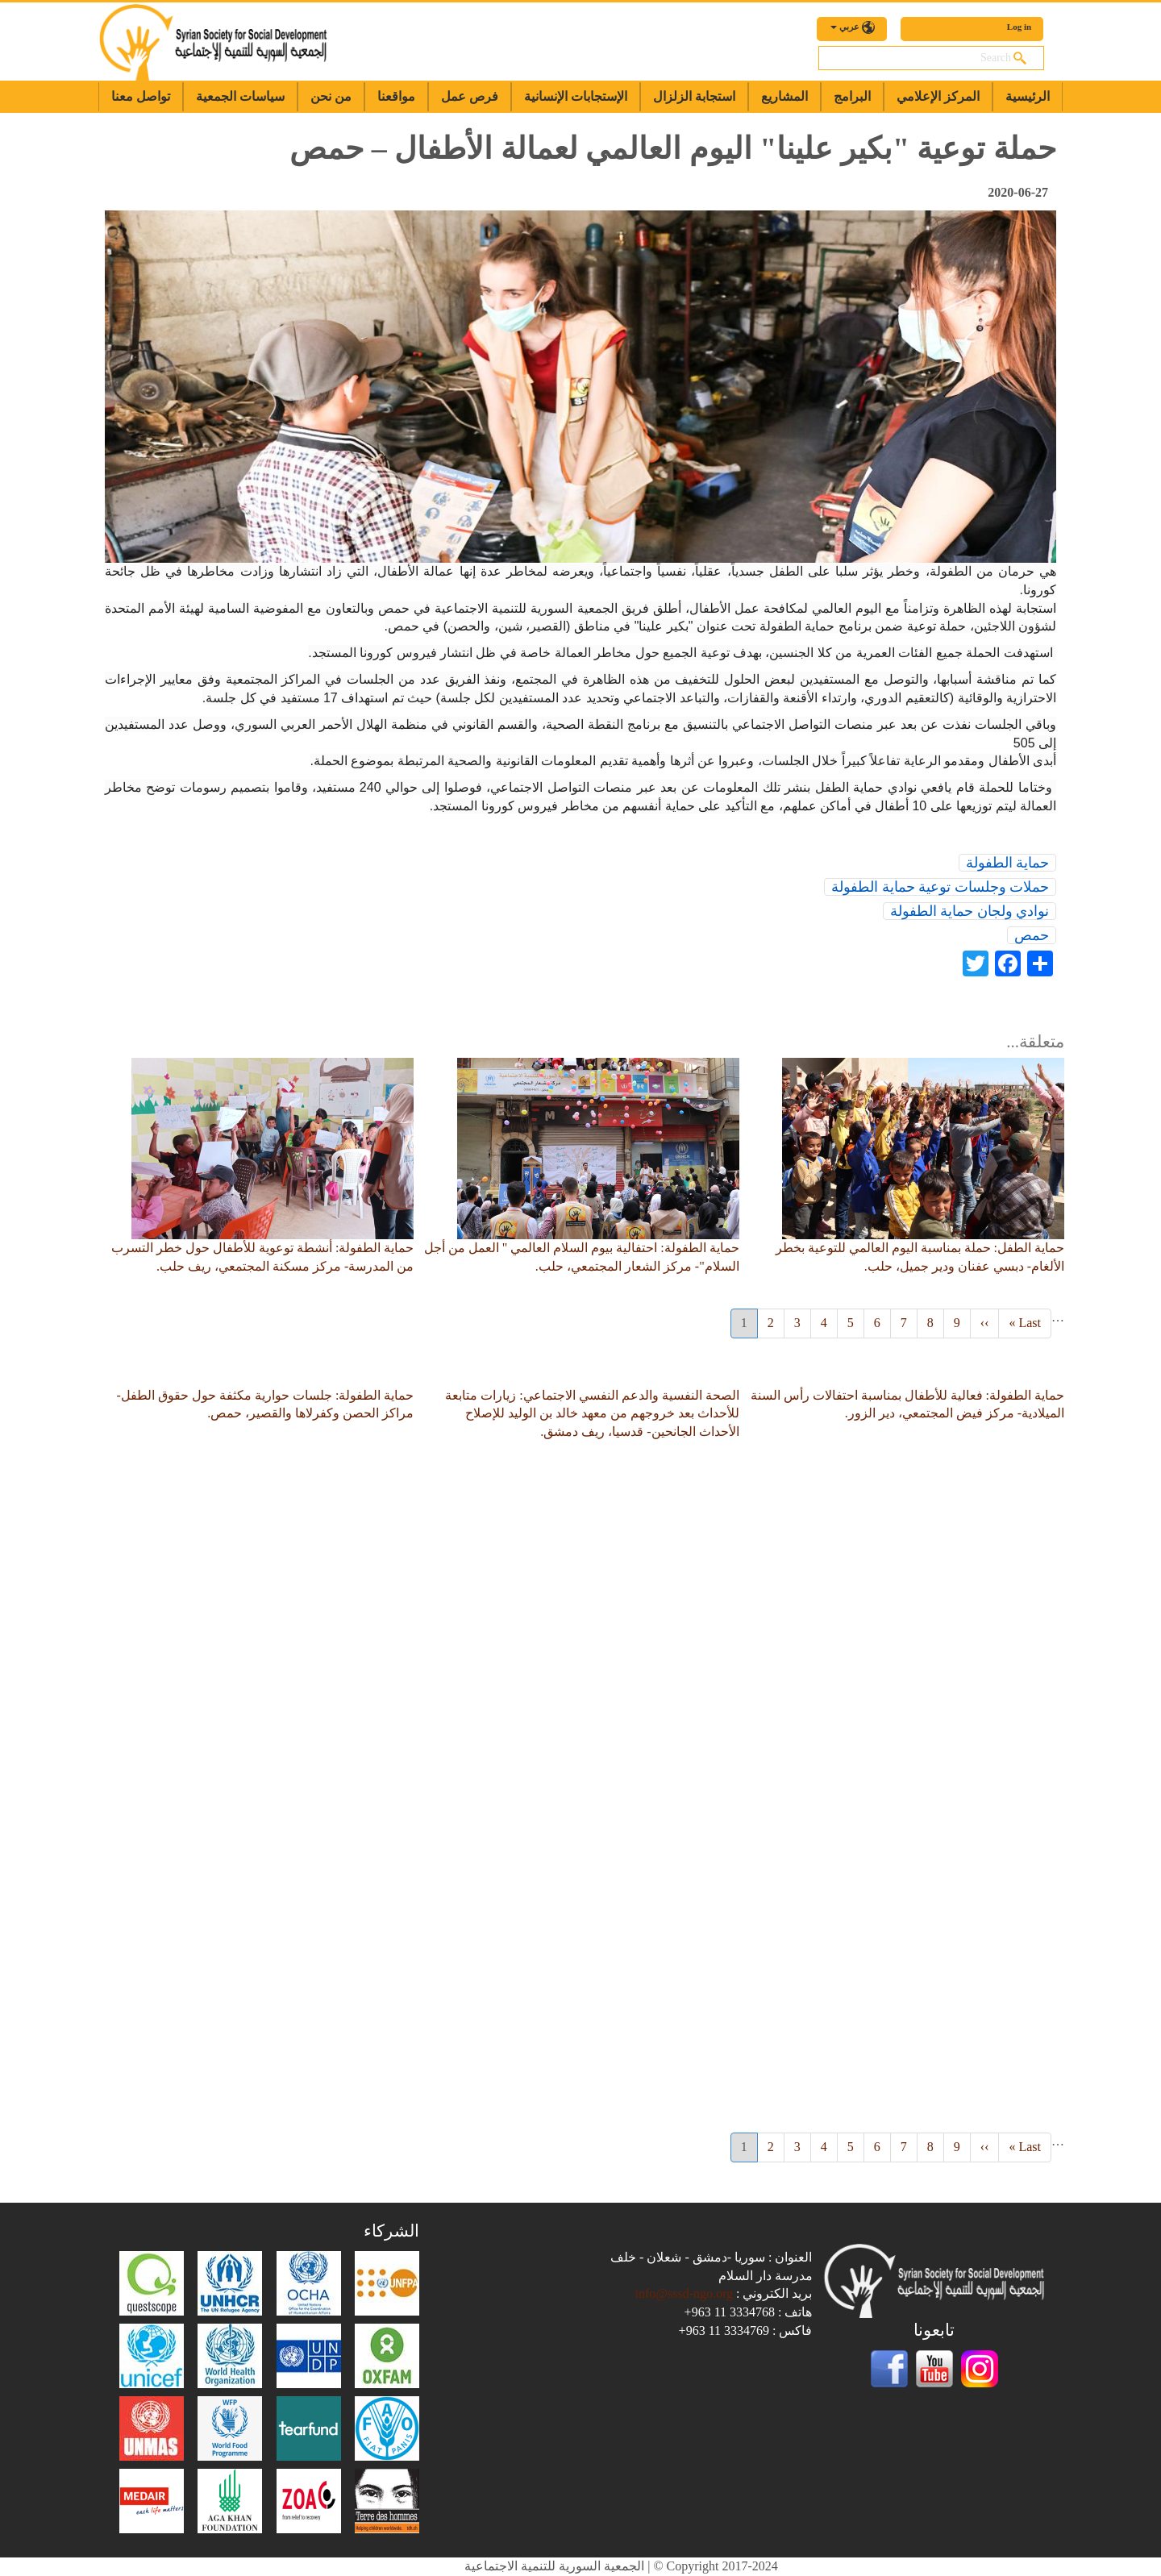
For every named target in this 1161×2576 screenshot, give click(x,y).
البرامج (852, 96)
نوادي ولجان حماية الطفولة (970, 911)
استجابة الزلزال (694, 96)
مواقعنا (396, 96)
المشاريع (784, 96)
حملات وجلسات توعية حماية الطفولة (940, 887)
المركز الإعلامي (938, 96)
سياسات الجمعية (240, 96)
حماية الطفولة (1008, 863)
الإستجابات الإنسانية (575, 96)
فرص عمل (469, 96)
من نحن (331, 96)
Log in (1019, 26)
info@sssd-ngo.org (684, 2293)
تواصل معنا (140, 96)
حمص (1031, 935)
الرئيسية (1027, 96)
